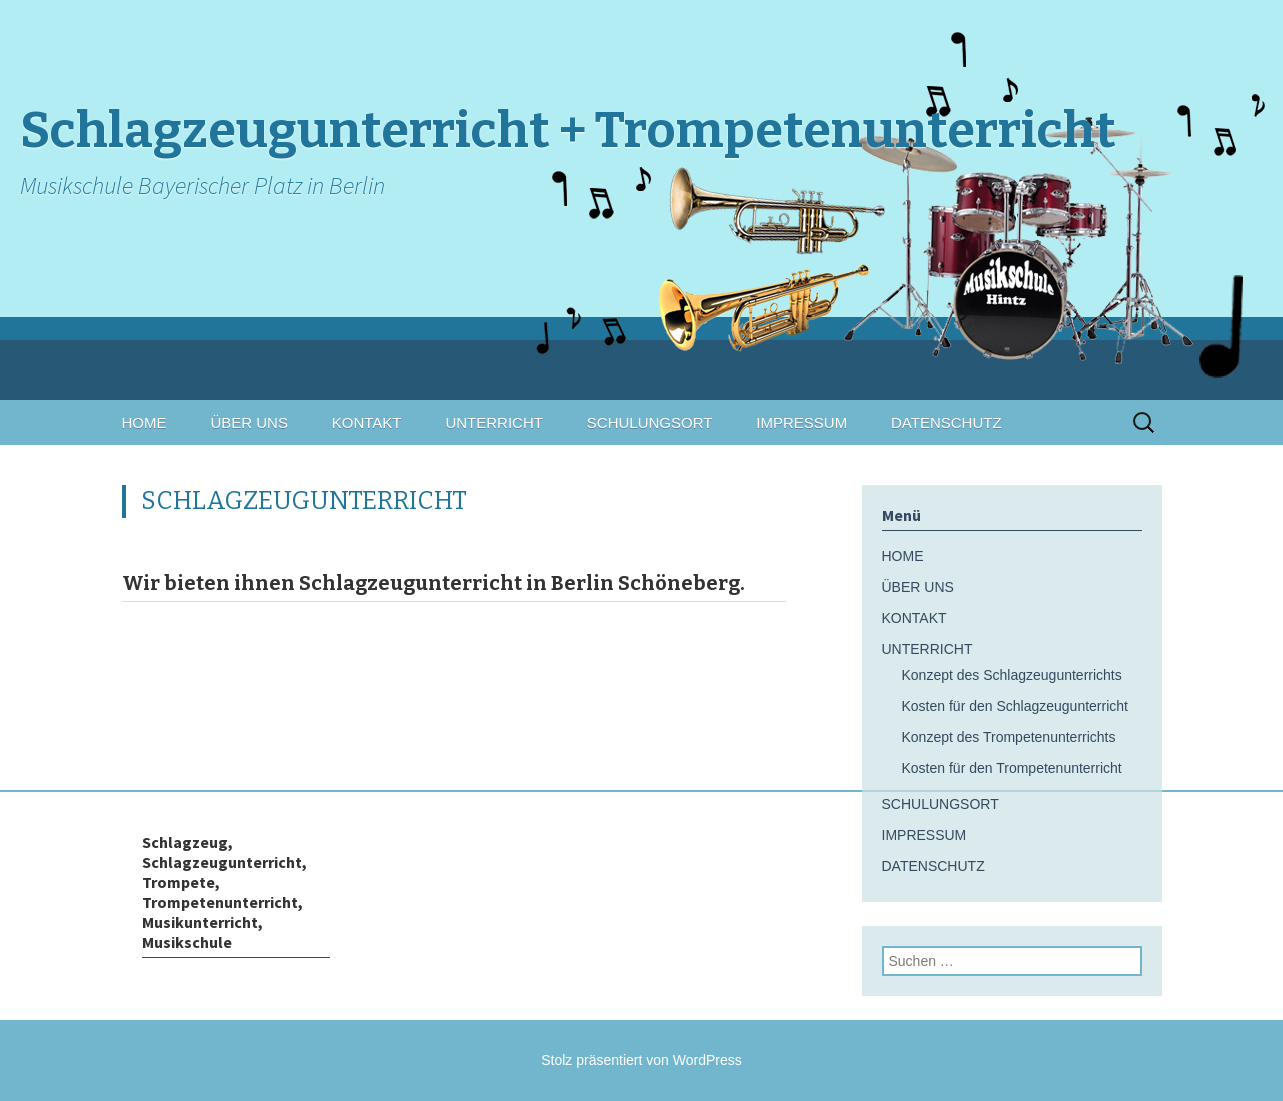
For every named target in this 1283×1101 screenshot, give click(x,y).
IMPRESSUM (801, 422)
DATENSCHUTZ (946, 422)
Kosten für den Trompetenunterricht (1012, 768)
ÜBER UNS (249, 422)
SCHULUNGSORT (650, 422)
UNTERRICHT (494, 422)
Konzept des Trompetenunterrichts (1009, 737)
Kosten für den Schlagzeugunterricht (1015, 706)
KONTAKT (367, 422)
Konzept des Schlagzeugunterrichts (1012, 675)
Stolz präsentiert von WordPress (641, 1060)
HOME (144, 422)
